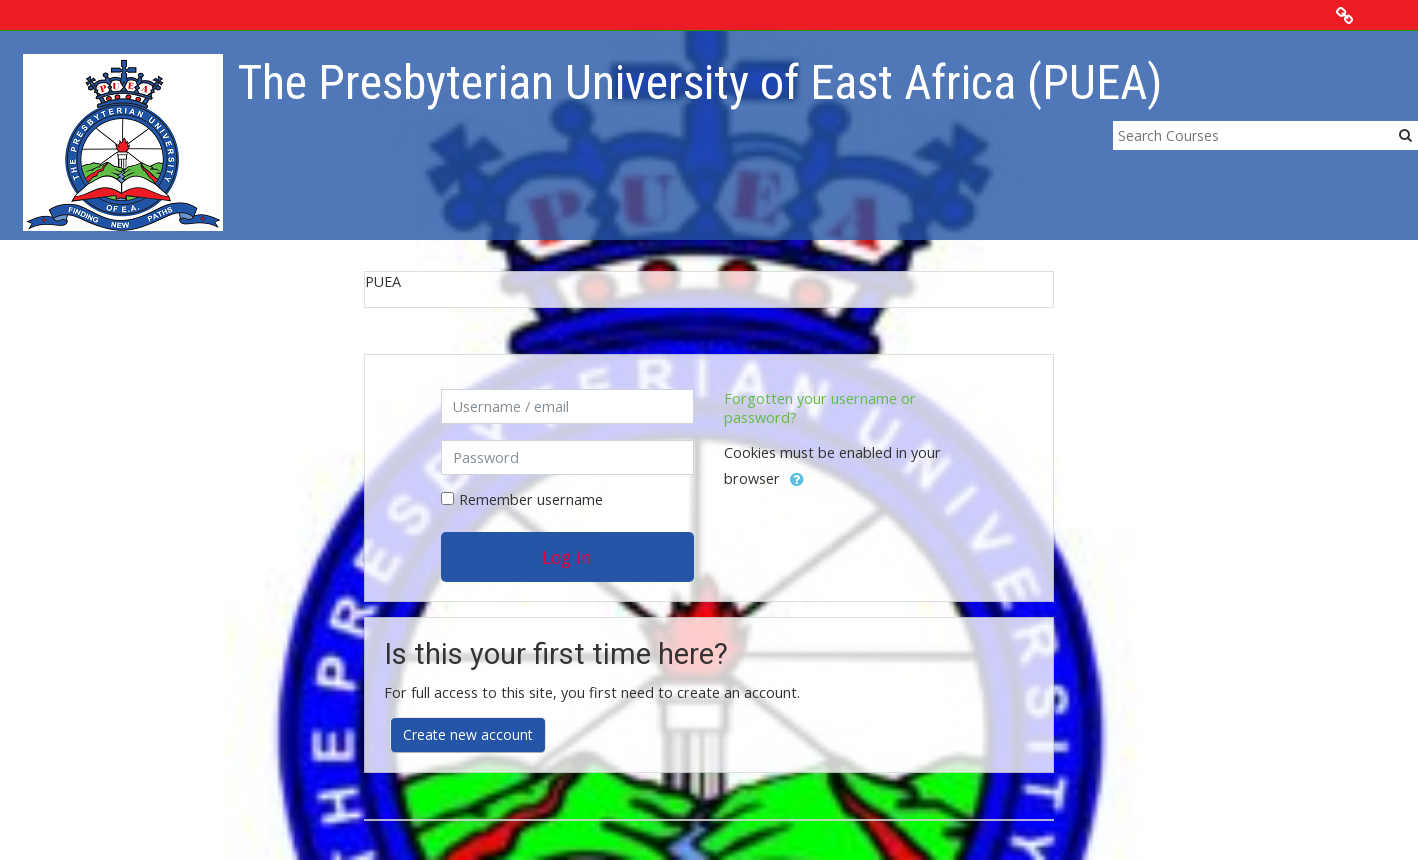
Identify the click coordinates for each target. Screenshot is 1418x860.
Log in (567, 557)
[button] (797, 480)
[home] (123, 141)
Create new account (468, 734)
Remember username (531, 499)
